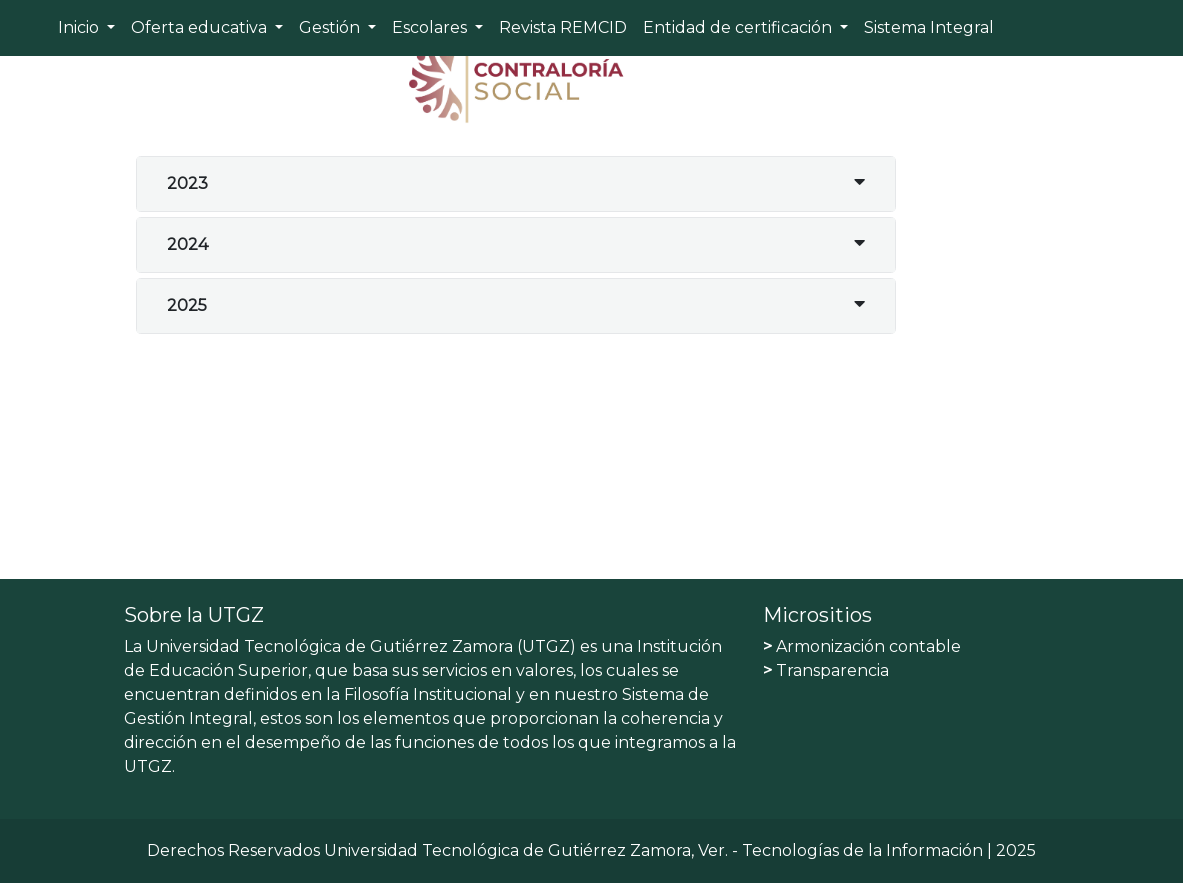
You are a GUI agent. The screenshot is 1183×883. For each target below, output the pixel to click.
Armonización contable (862, 646)
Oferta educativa (201, 27)
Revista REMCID (563, 27)
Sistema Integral (929, 27)
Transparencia (826, 670)
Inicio (80, 27)
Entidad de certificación (739, 27)
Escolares (431, 27)
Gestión (331, 27)
